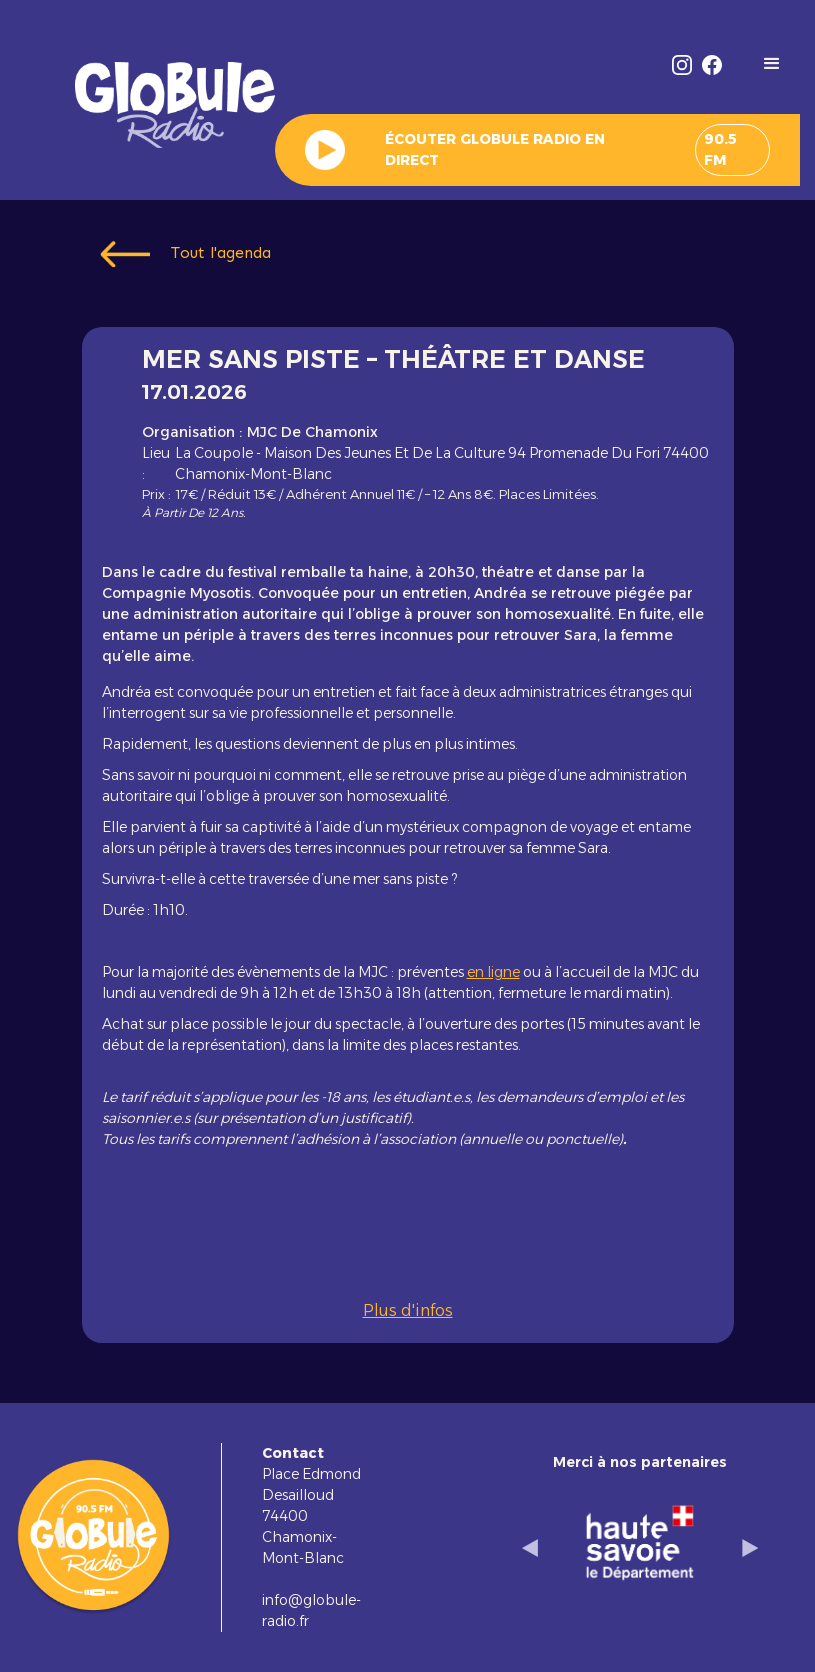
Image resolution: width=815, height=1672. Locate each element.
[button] (772, 64)
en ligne (493, 972)
